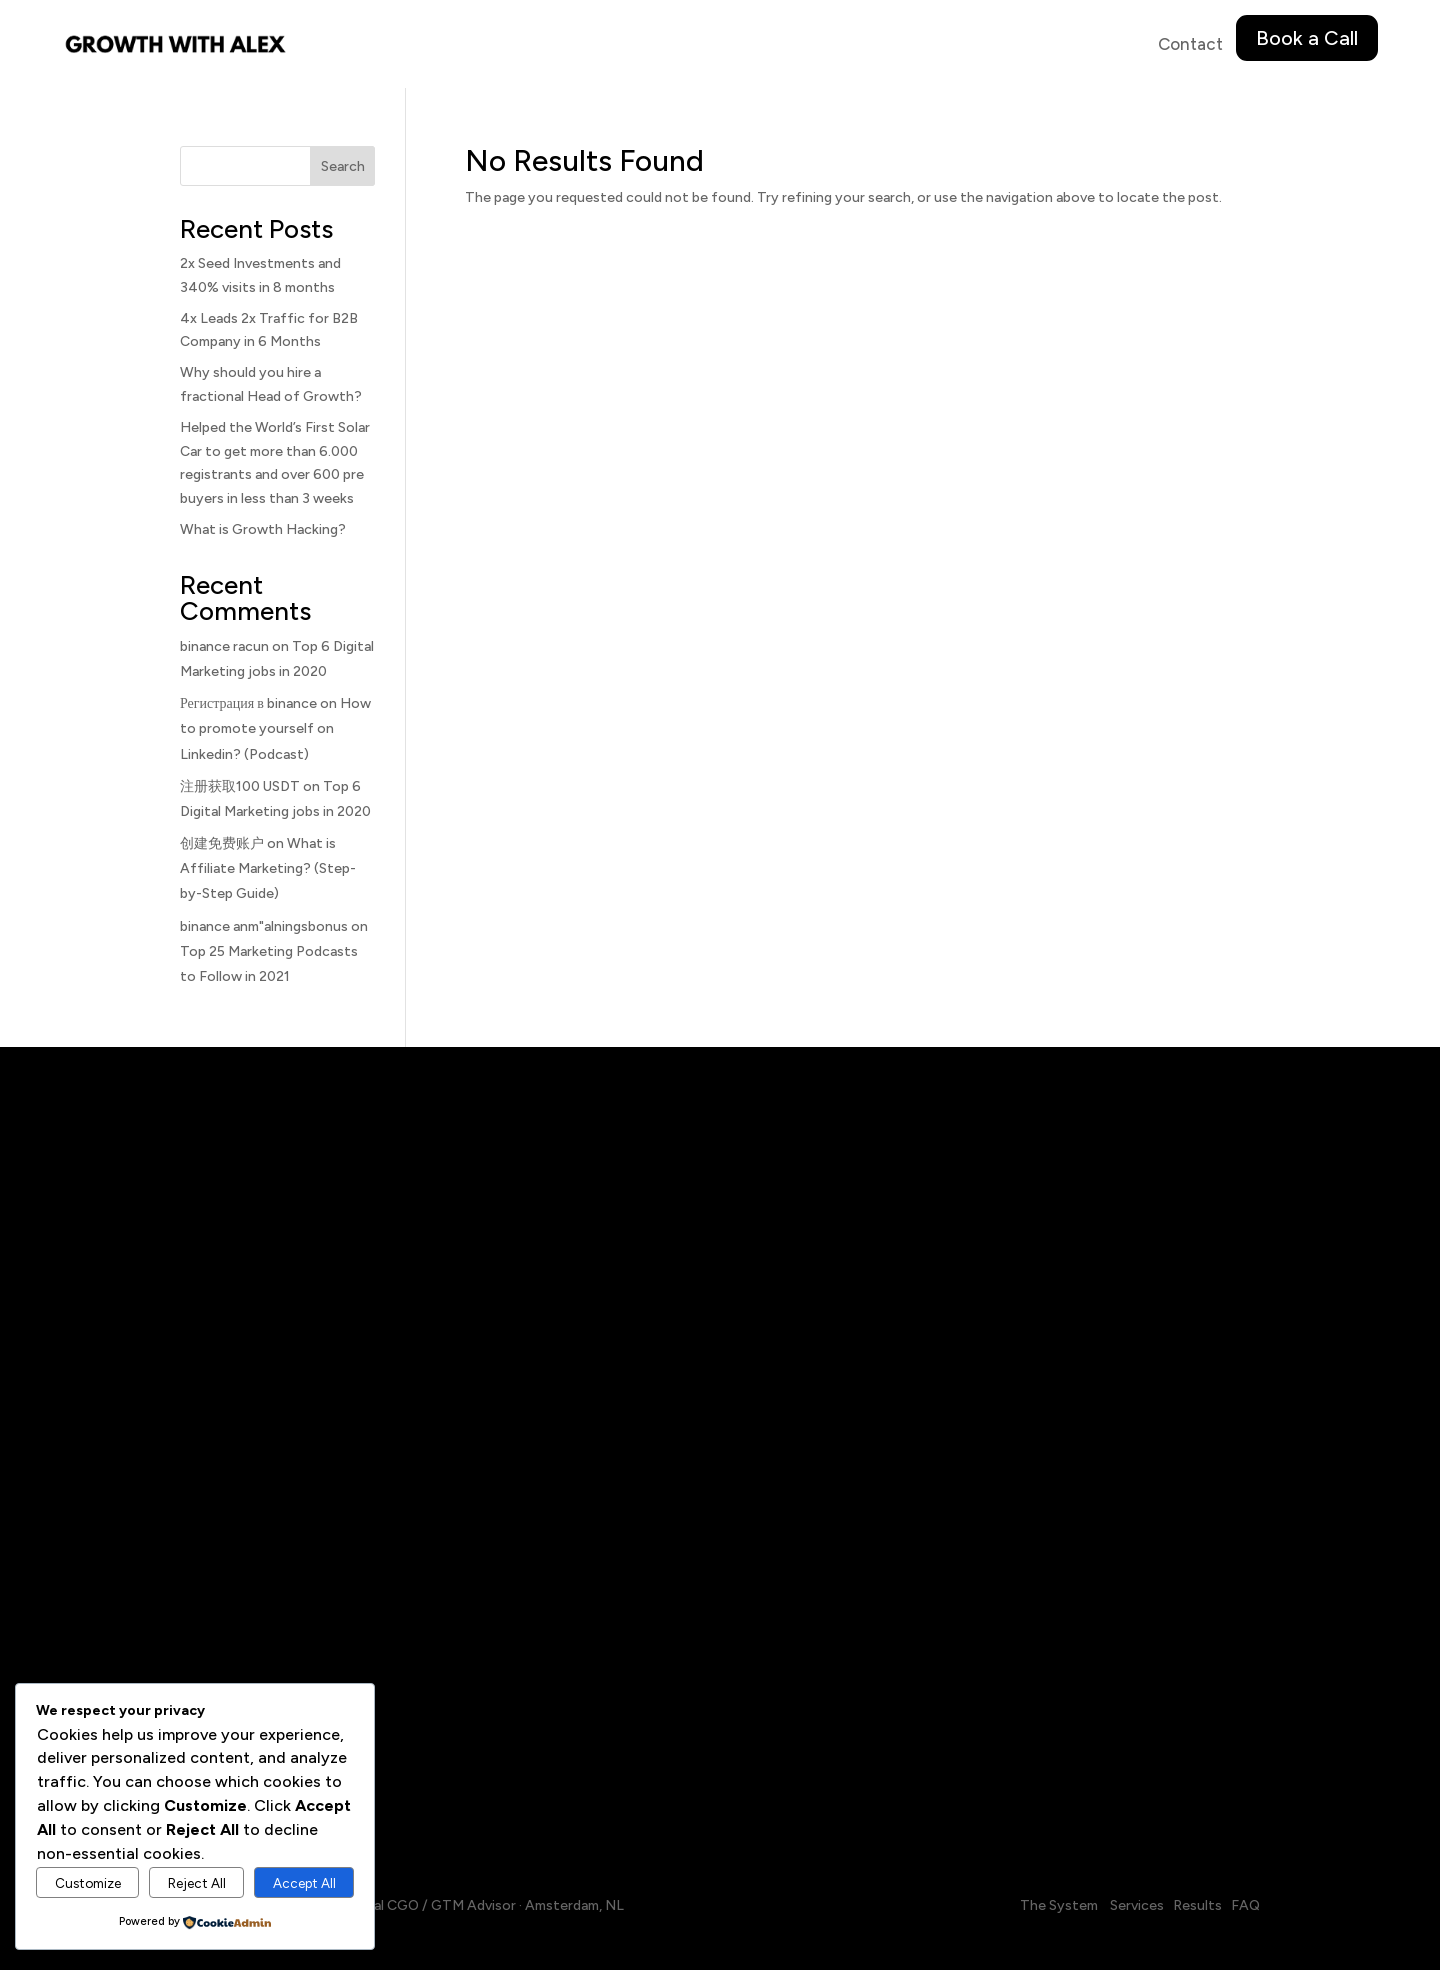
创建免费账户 (222, 843)
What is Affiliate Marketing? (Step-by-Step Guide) (268, 868)
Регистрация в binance (248, 703)
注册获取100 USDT (240, 786)
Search (343, 166)
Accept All (304, 1883)
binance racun (224, 646)
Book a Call (1307, 38)
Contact (1190, 44)
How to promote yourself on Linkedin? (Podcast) (275, 728)
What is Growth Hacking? (263, 529)
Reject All (197, 1883)
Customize (88, 1883)
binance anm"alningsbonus (264, 926)
